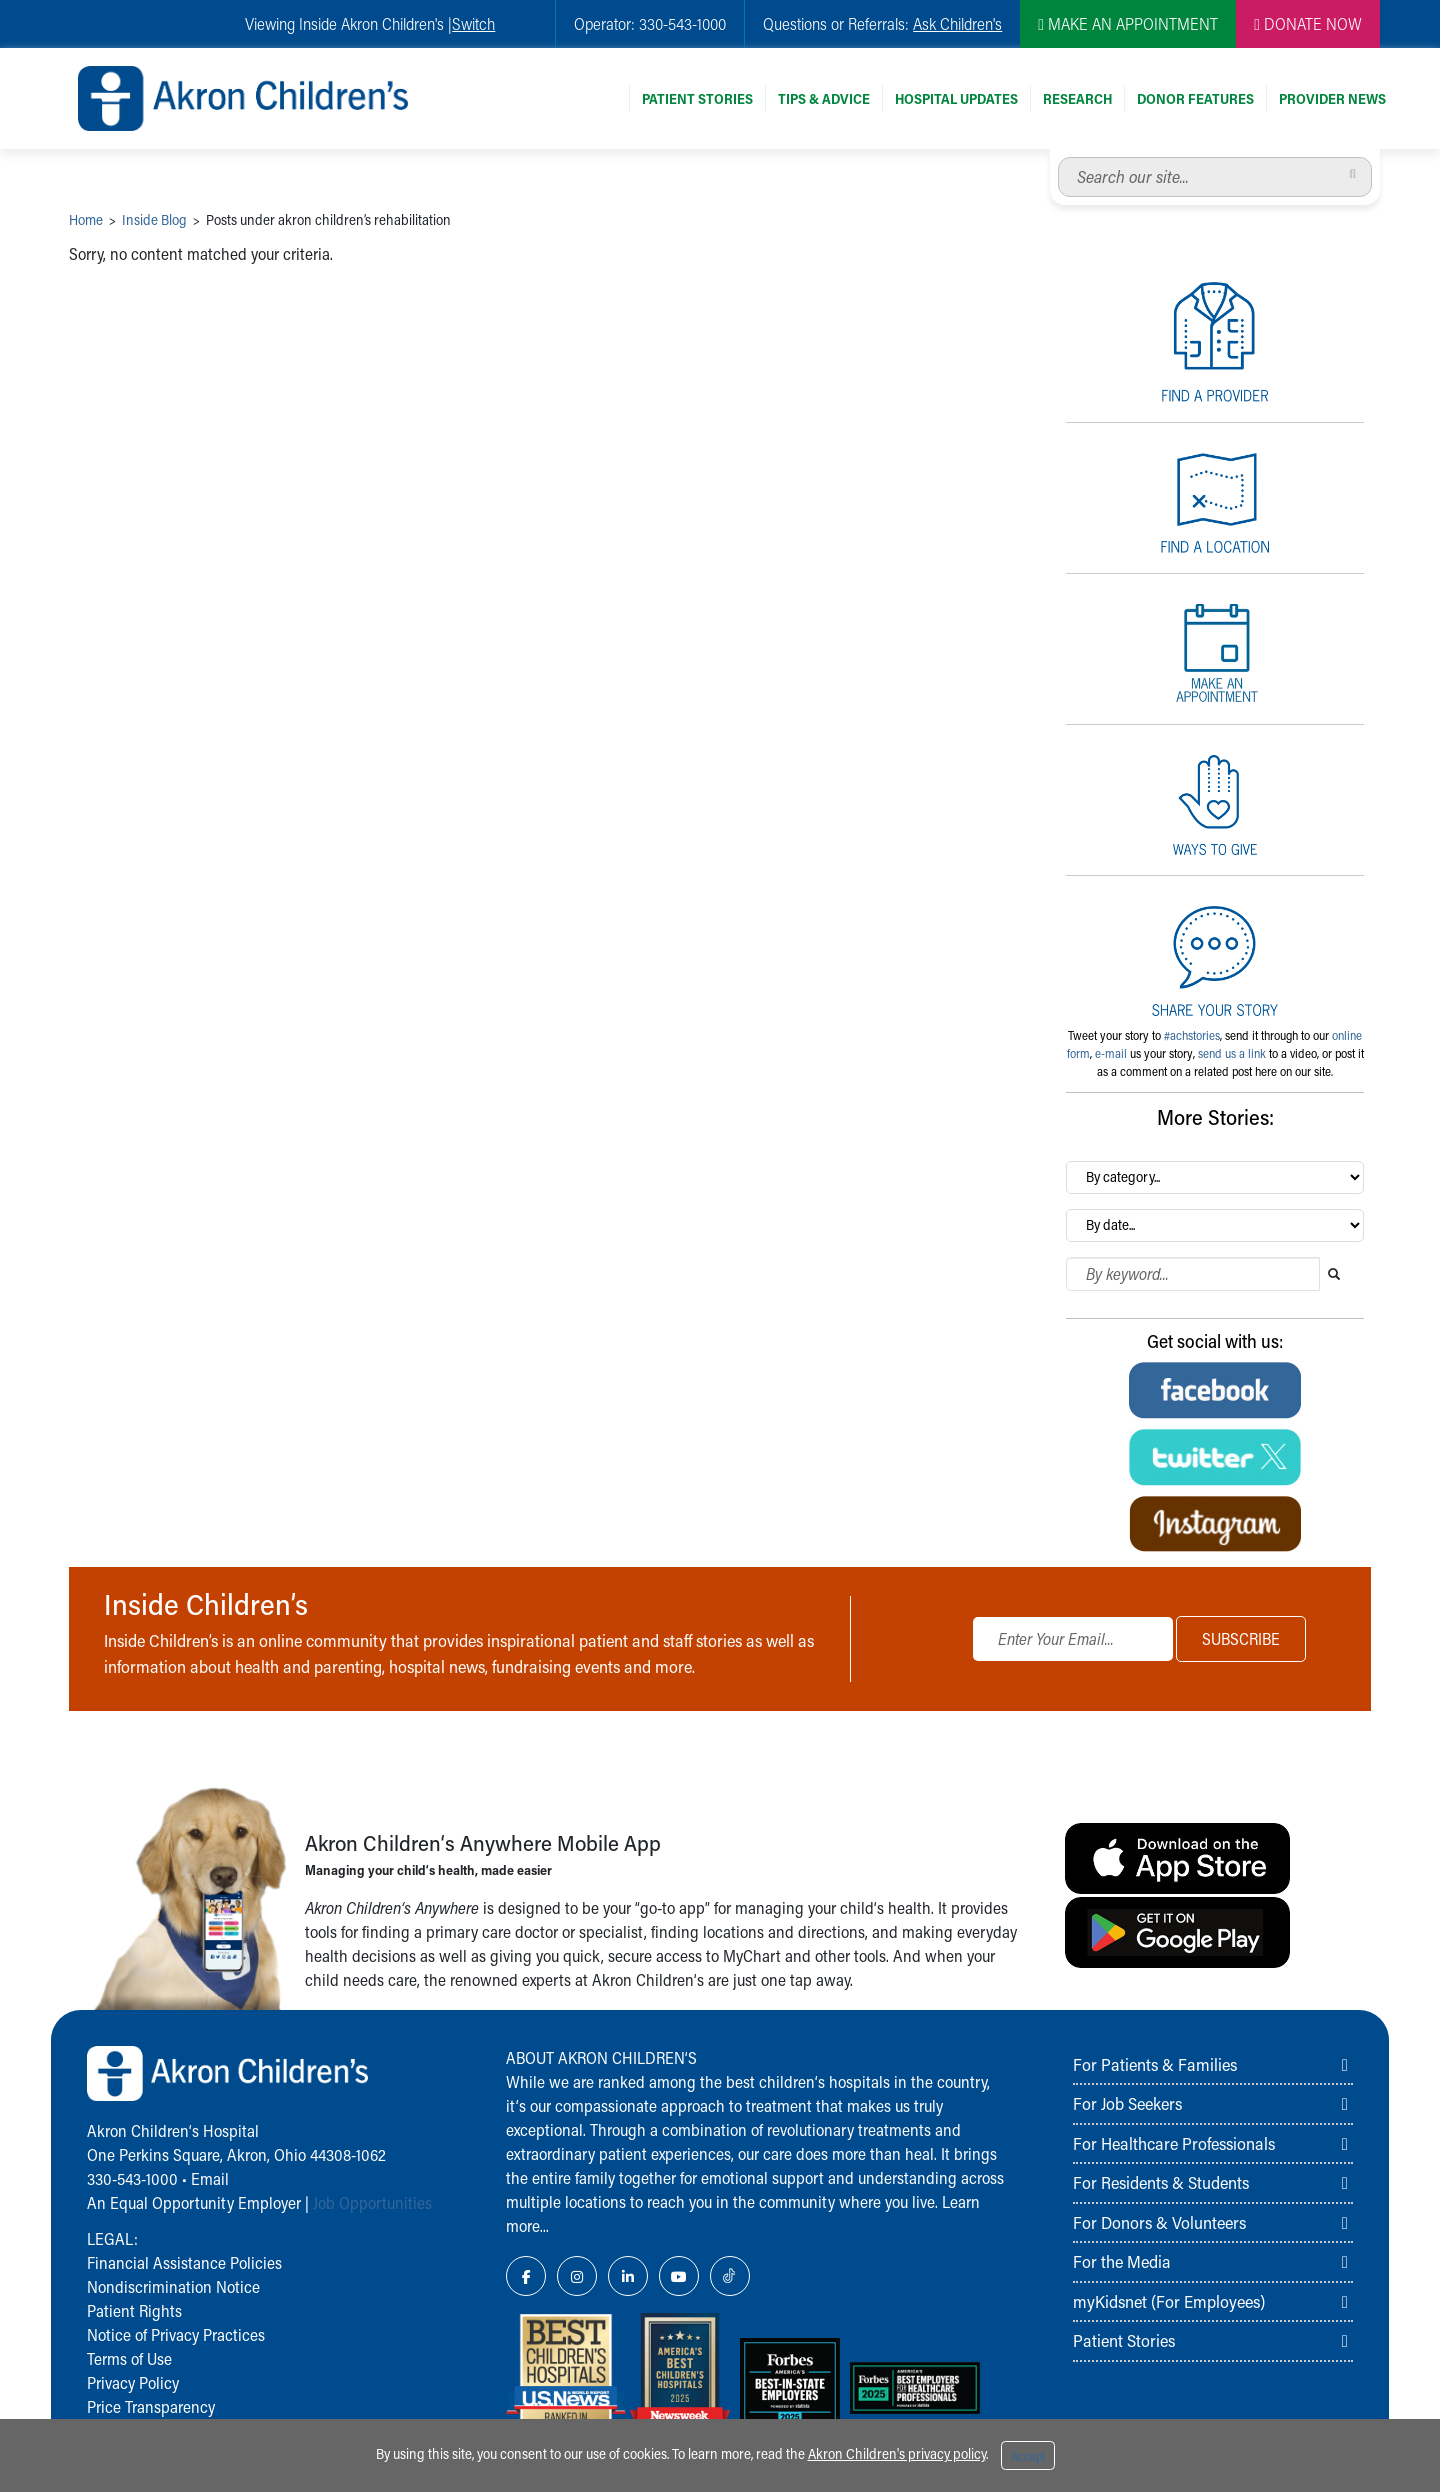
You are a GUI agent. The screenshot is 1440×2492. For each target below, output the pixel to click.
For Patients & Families (1155, 2064)
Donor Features (1195, 98)
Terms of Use (129, 2358)
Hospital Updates (956, 98)
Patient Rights (134, 2310)
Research (1077, 98)
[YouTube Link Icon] (679, 2276)
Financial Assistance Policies (184, 2262)
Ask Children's (957, 23)
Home (86, 219)
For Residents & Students (1161, 2182)
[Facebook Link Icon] (526, 2276)
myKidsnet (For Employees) (1169, 2301)
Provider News (1332, 98)
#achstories (1192, 1035)
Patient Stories (697, 98)
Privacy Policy (133, 2382)
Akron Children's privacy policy (897, 2453)
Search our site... (1058, 157)
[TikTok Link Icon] (730, 2276)
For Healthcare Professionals (1174, 2143)
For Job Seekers (1127, 2103)
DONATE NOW (1308, 23)
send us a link (1232, 1053)
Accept (1028, 2456)
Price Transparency (151, 2406)
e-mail (1111, 1053)
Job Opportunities (372, 2202)
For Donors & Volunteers (1159, 2222)
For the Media (1122, 2261)
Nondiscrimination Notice (173, 2286)
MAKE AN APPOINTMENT (1128, 23)
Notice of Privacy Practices (176, 2334)
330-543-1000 (132, 2178)
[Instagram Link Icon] (577, 2276)
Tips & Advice (824, 98)
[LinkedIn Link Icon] (628, 2276)
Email (210, 2178)
